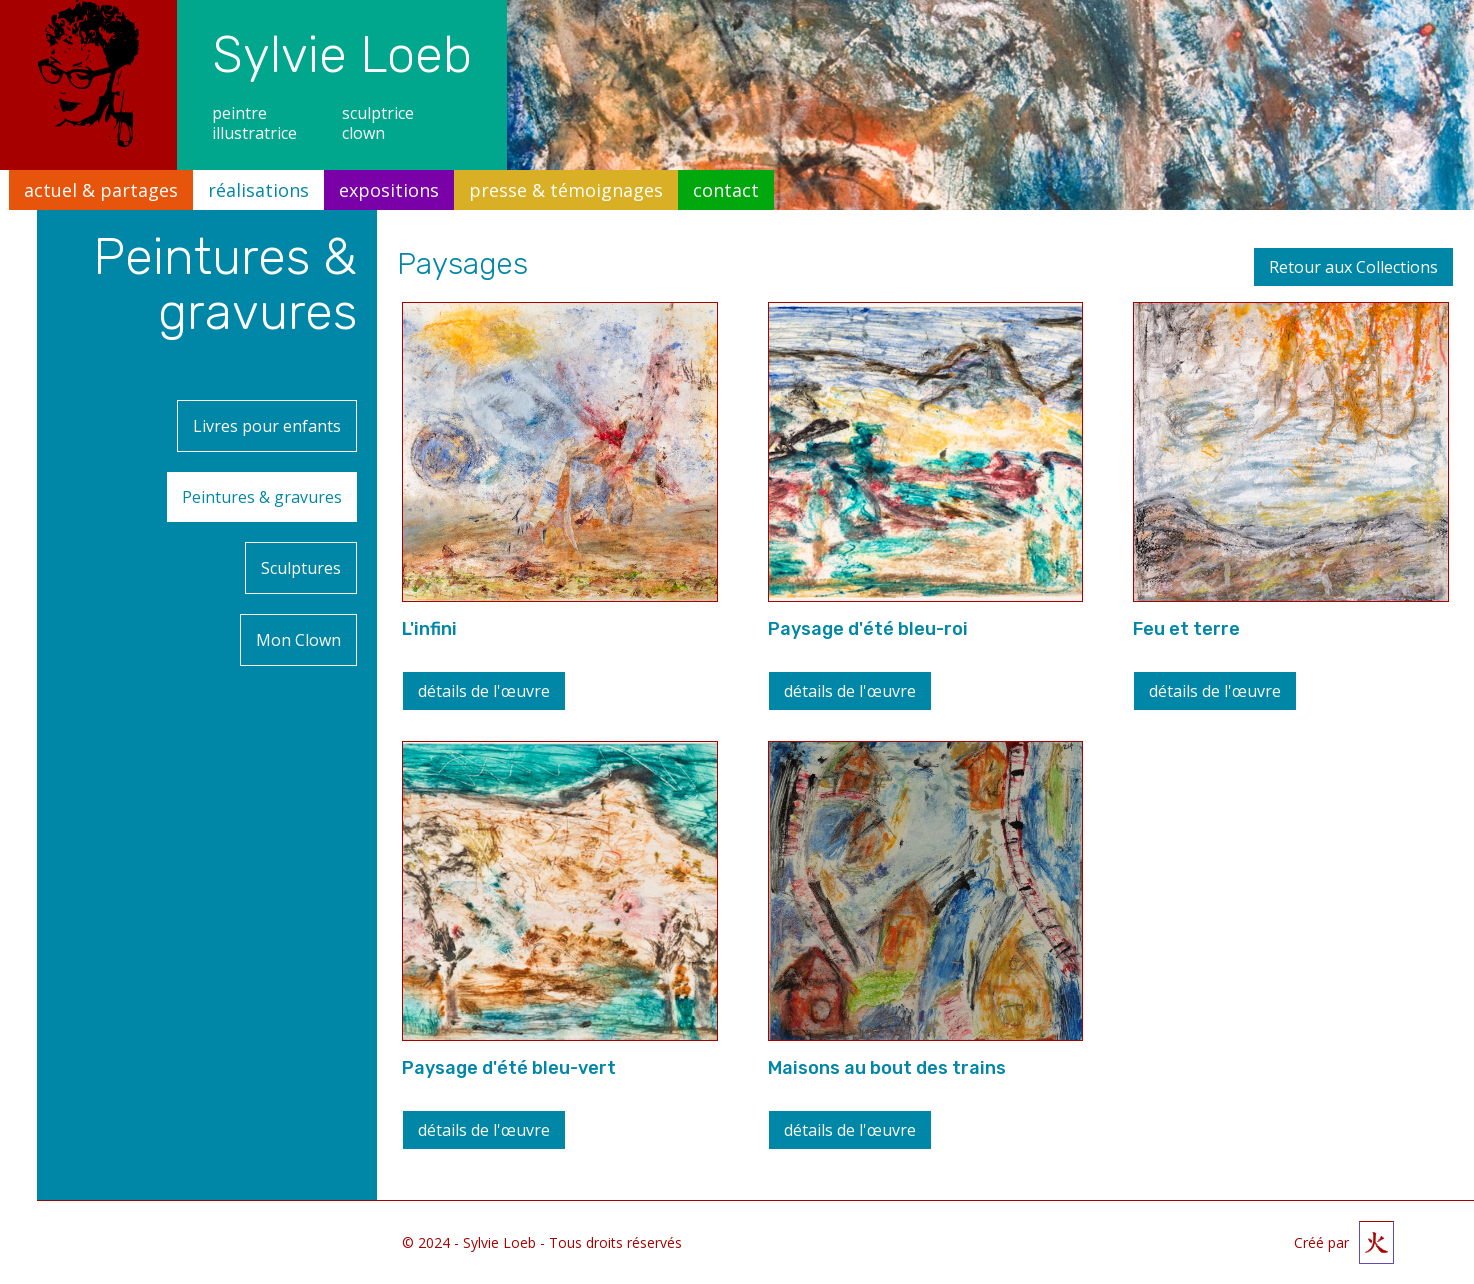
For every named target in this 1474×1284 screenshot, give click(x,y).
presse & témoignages (566, 190)
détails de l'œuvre (484, 691)
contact (726, 190)
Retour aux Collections (1353, 267)
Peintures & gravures (294, 479)
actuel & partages (101, 190)
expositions (389, 190)
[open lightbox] (560, 452)
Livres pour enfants (267, 420)
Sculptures (301, 538)
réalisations (258, 190)
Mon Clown (298, 598)
